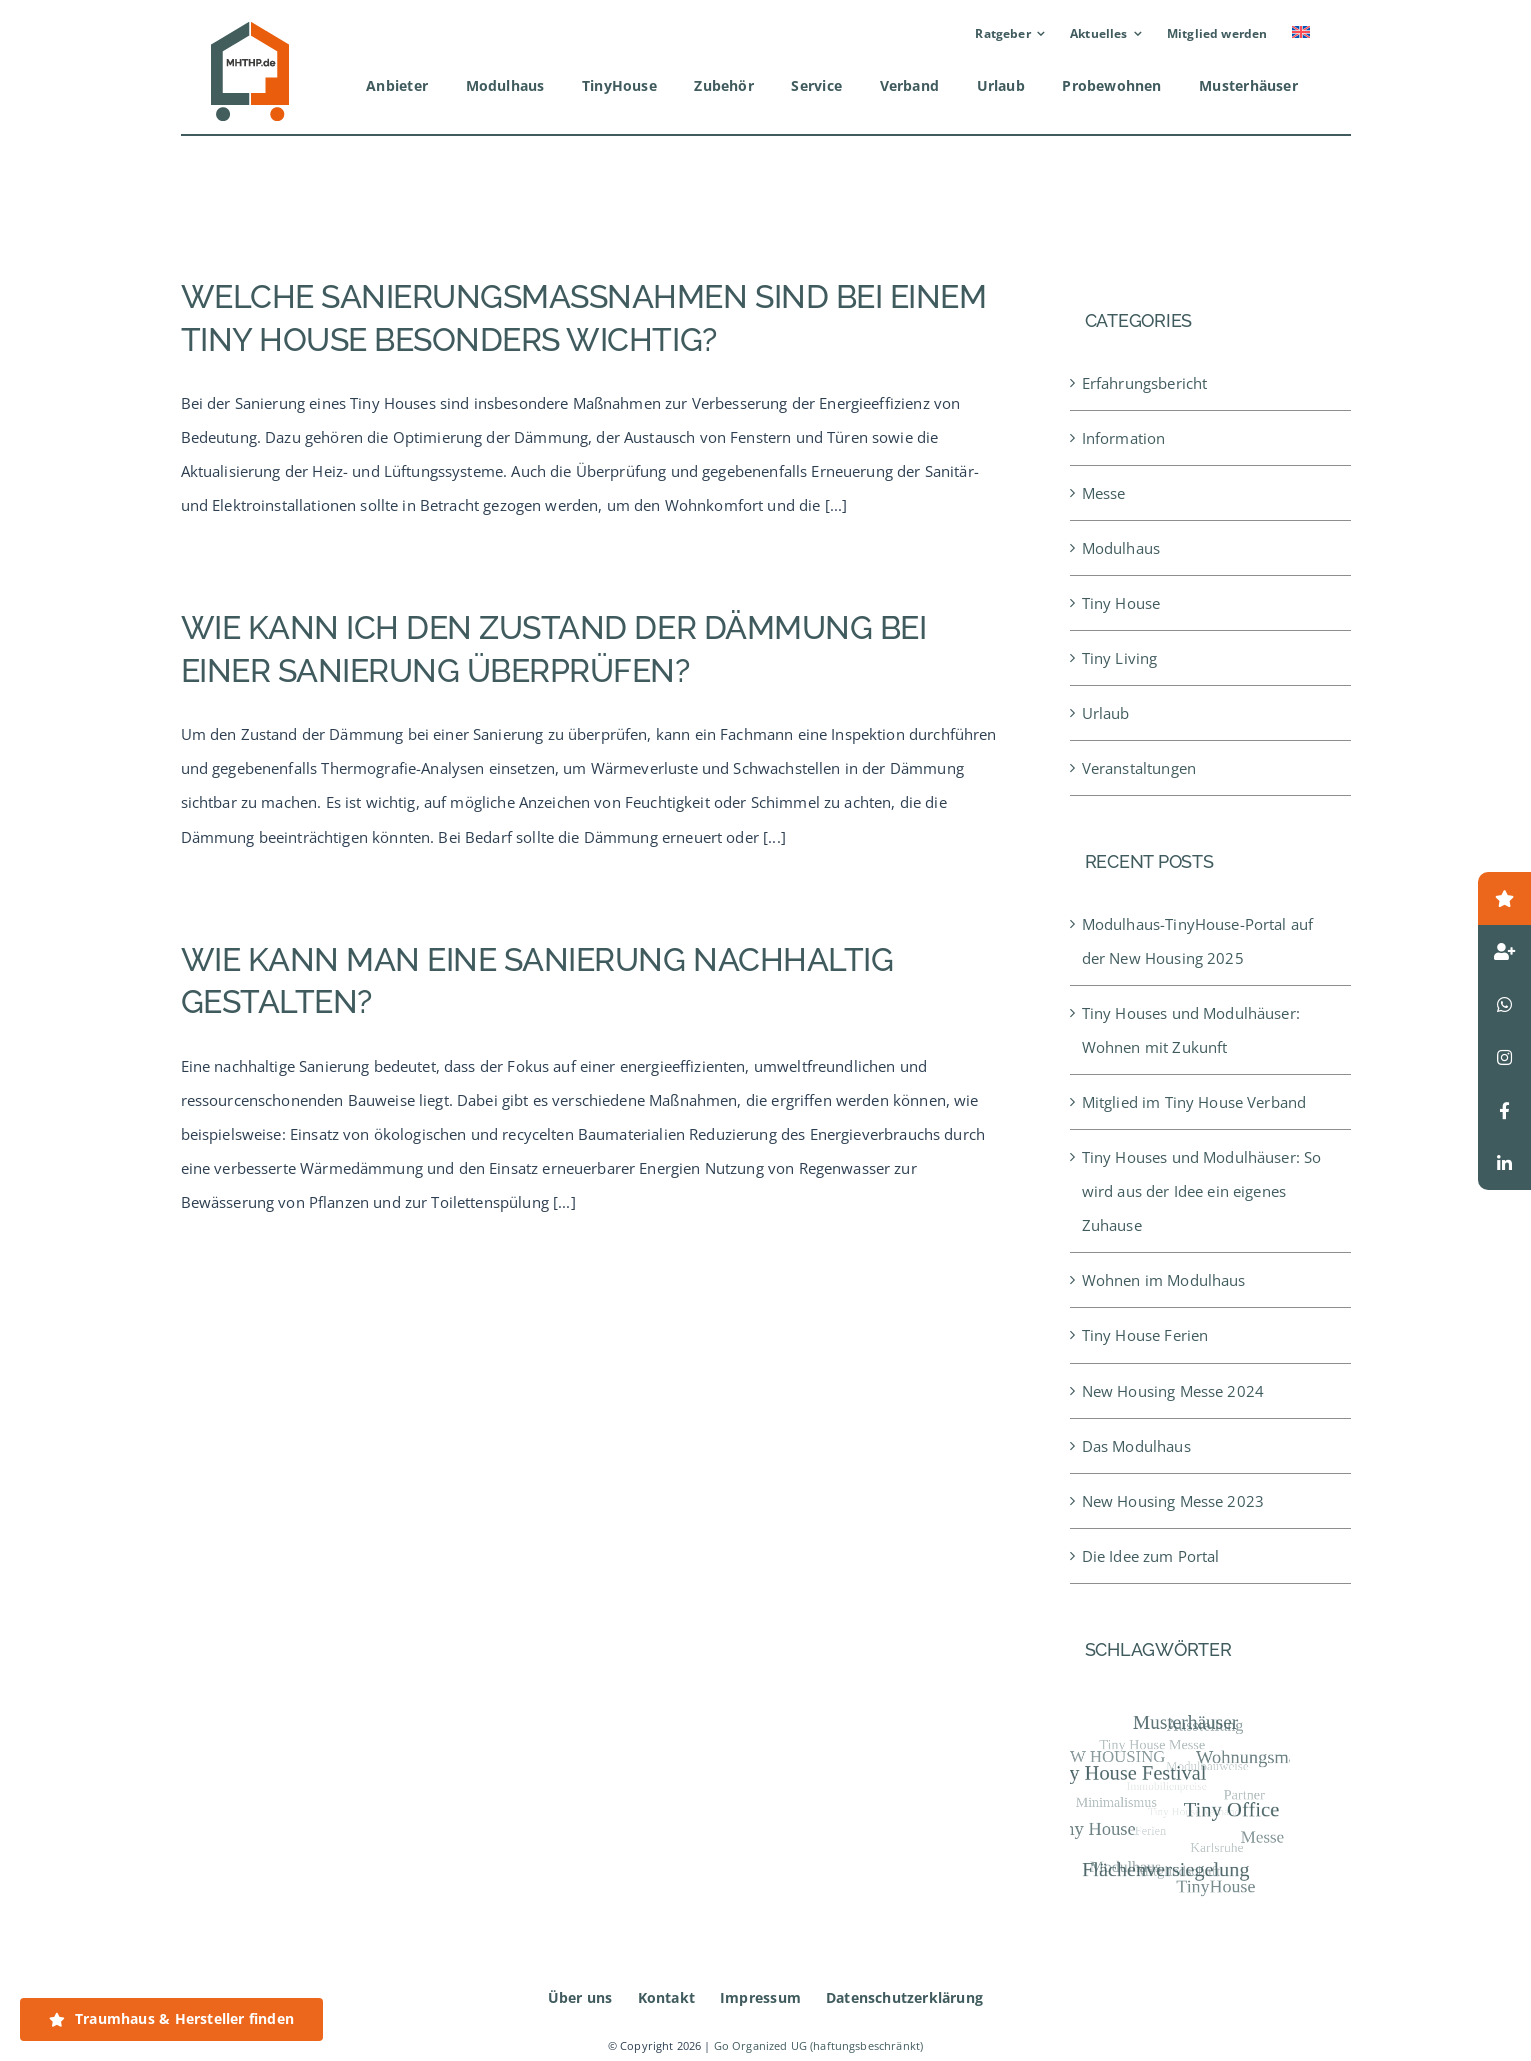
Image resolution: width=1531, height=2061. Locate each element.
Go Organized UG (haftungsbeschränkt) (818, 2046)
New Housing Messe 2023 (1173, 1501)
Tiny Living (1120, 658)
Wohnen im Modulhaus (1164, 1280)
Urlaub (1106, 713)
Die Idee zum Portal (1151, 1556)
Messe (1104, 493)
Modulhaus (1121, 548)
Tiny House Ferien (1145, 1335)
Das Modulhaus (1136, 1446)
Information (1124, 438)
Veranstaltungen (1139, 768)
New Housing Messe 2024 (1173, 1391)
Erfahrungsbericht (1145, 383)
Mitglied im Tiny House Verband (1194, 1102)
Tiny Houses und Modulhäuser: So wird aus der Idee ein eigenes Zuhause (1202, 1191)
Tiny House (1121, 603)
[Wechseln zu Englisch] (1301, 33)
